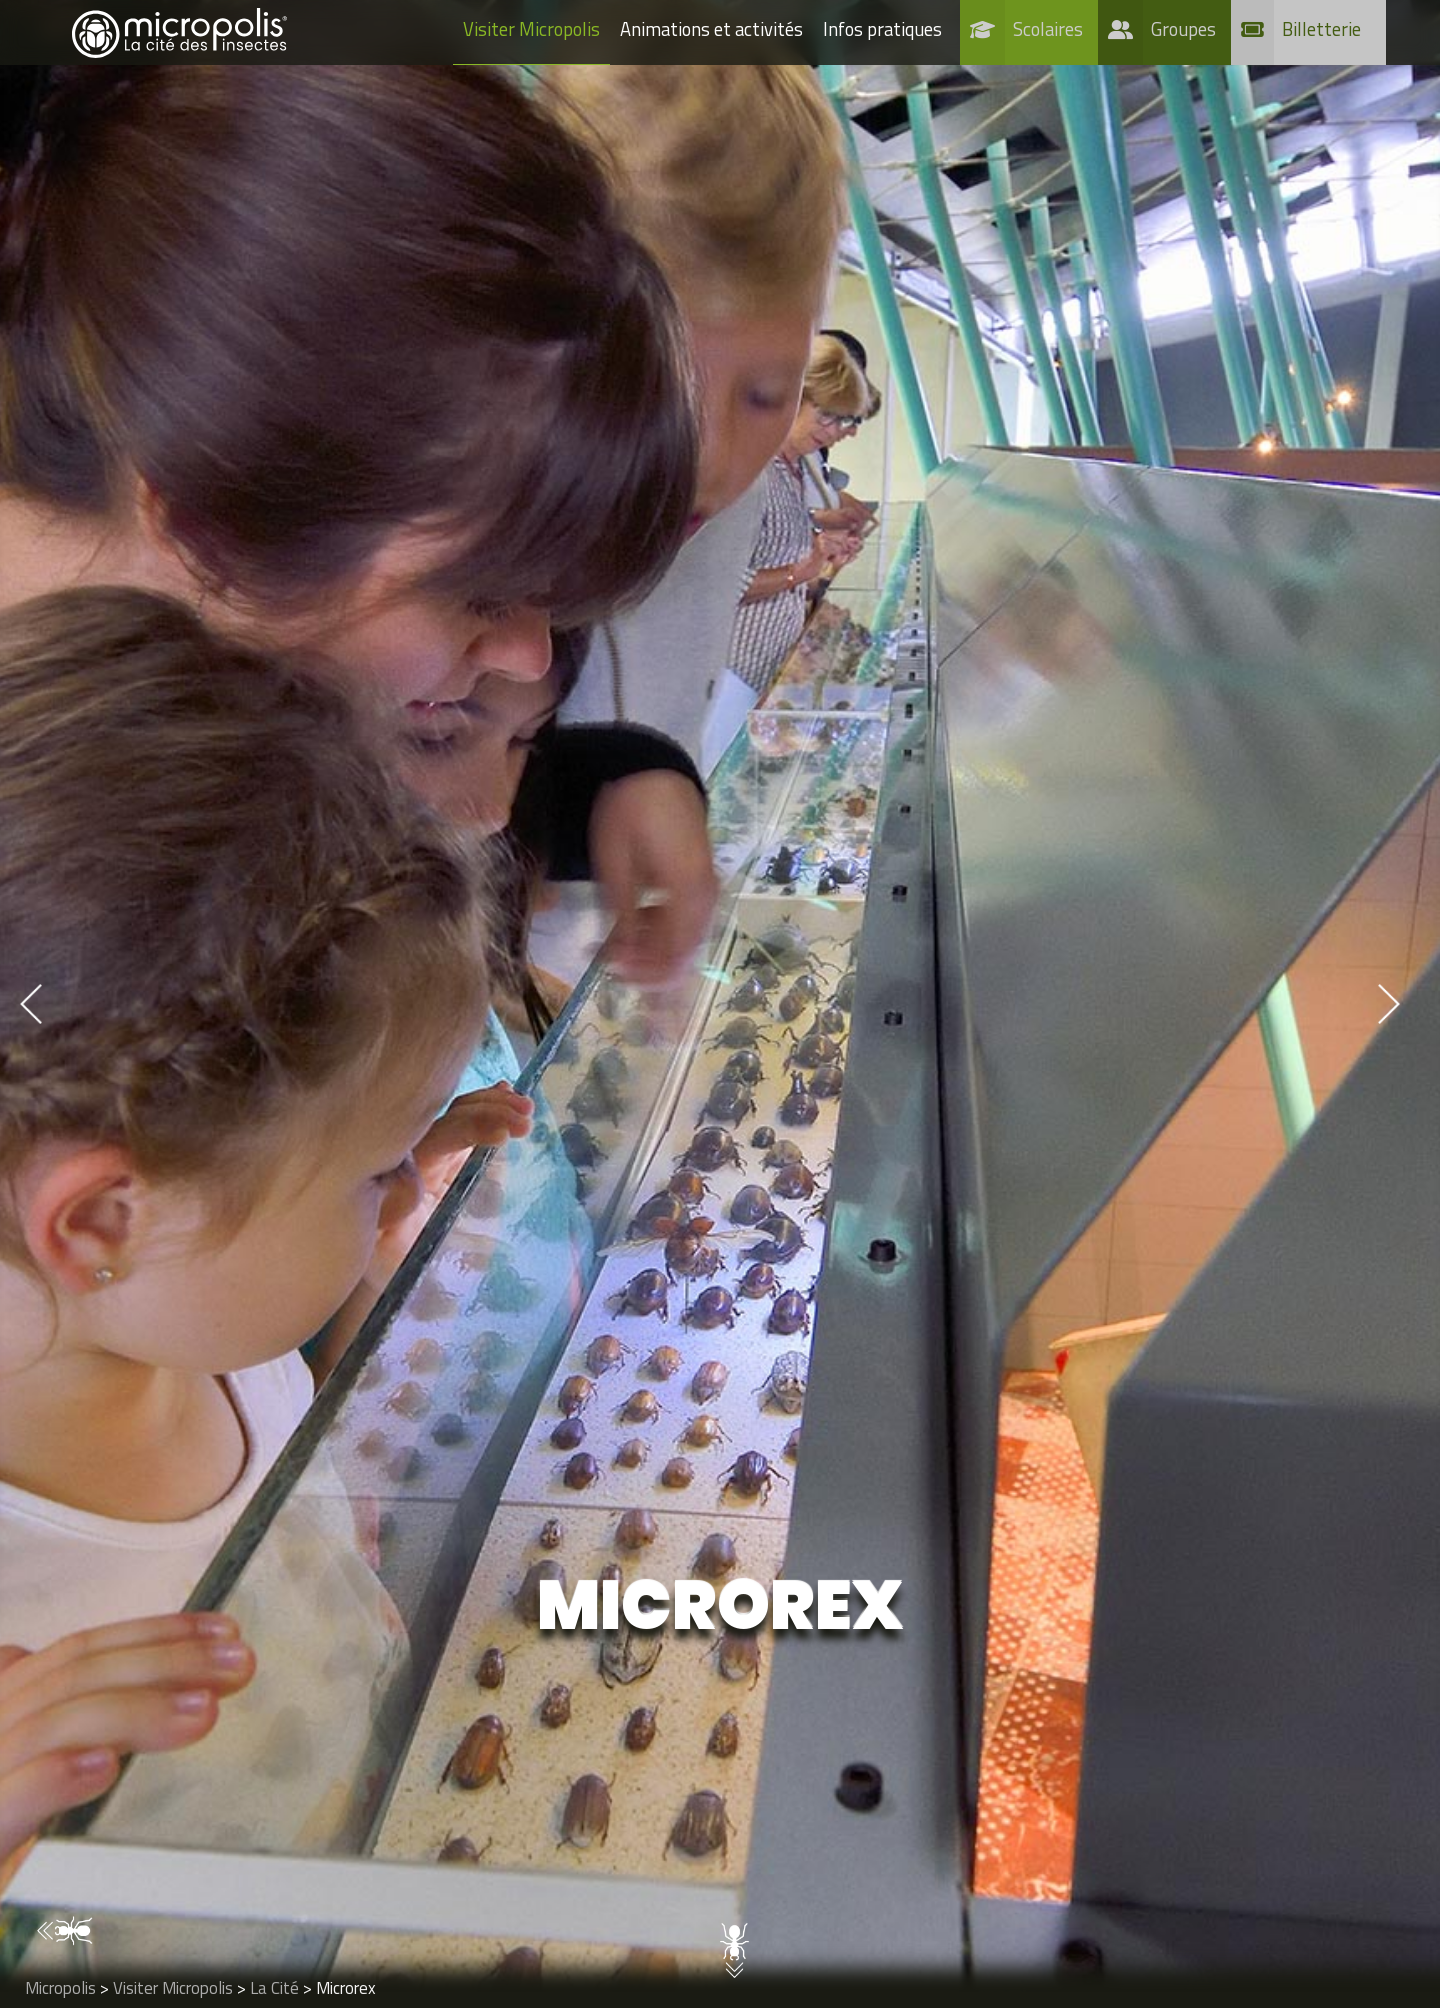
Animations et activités (711, 29)
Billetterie (1321, 29)
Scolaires (1048, 29)
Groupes (1183, 29)
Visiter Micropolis (531, 29)
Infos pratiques (882, 29)
